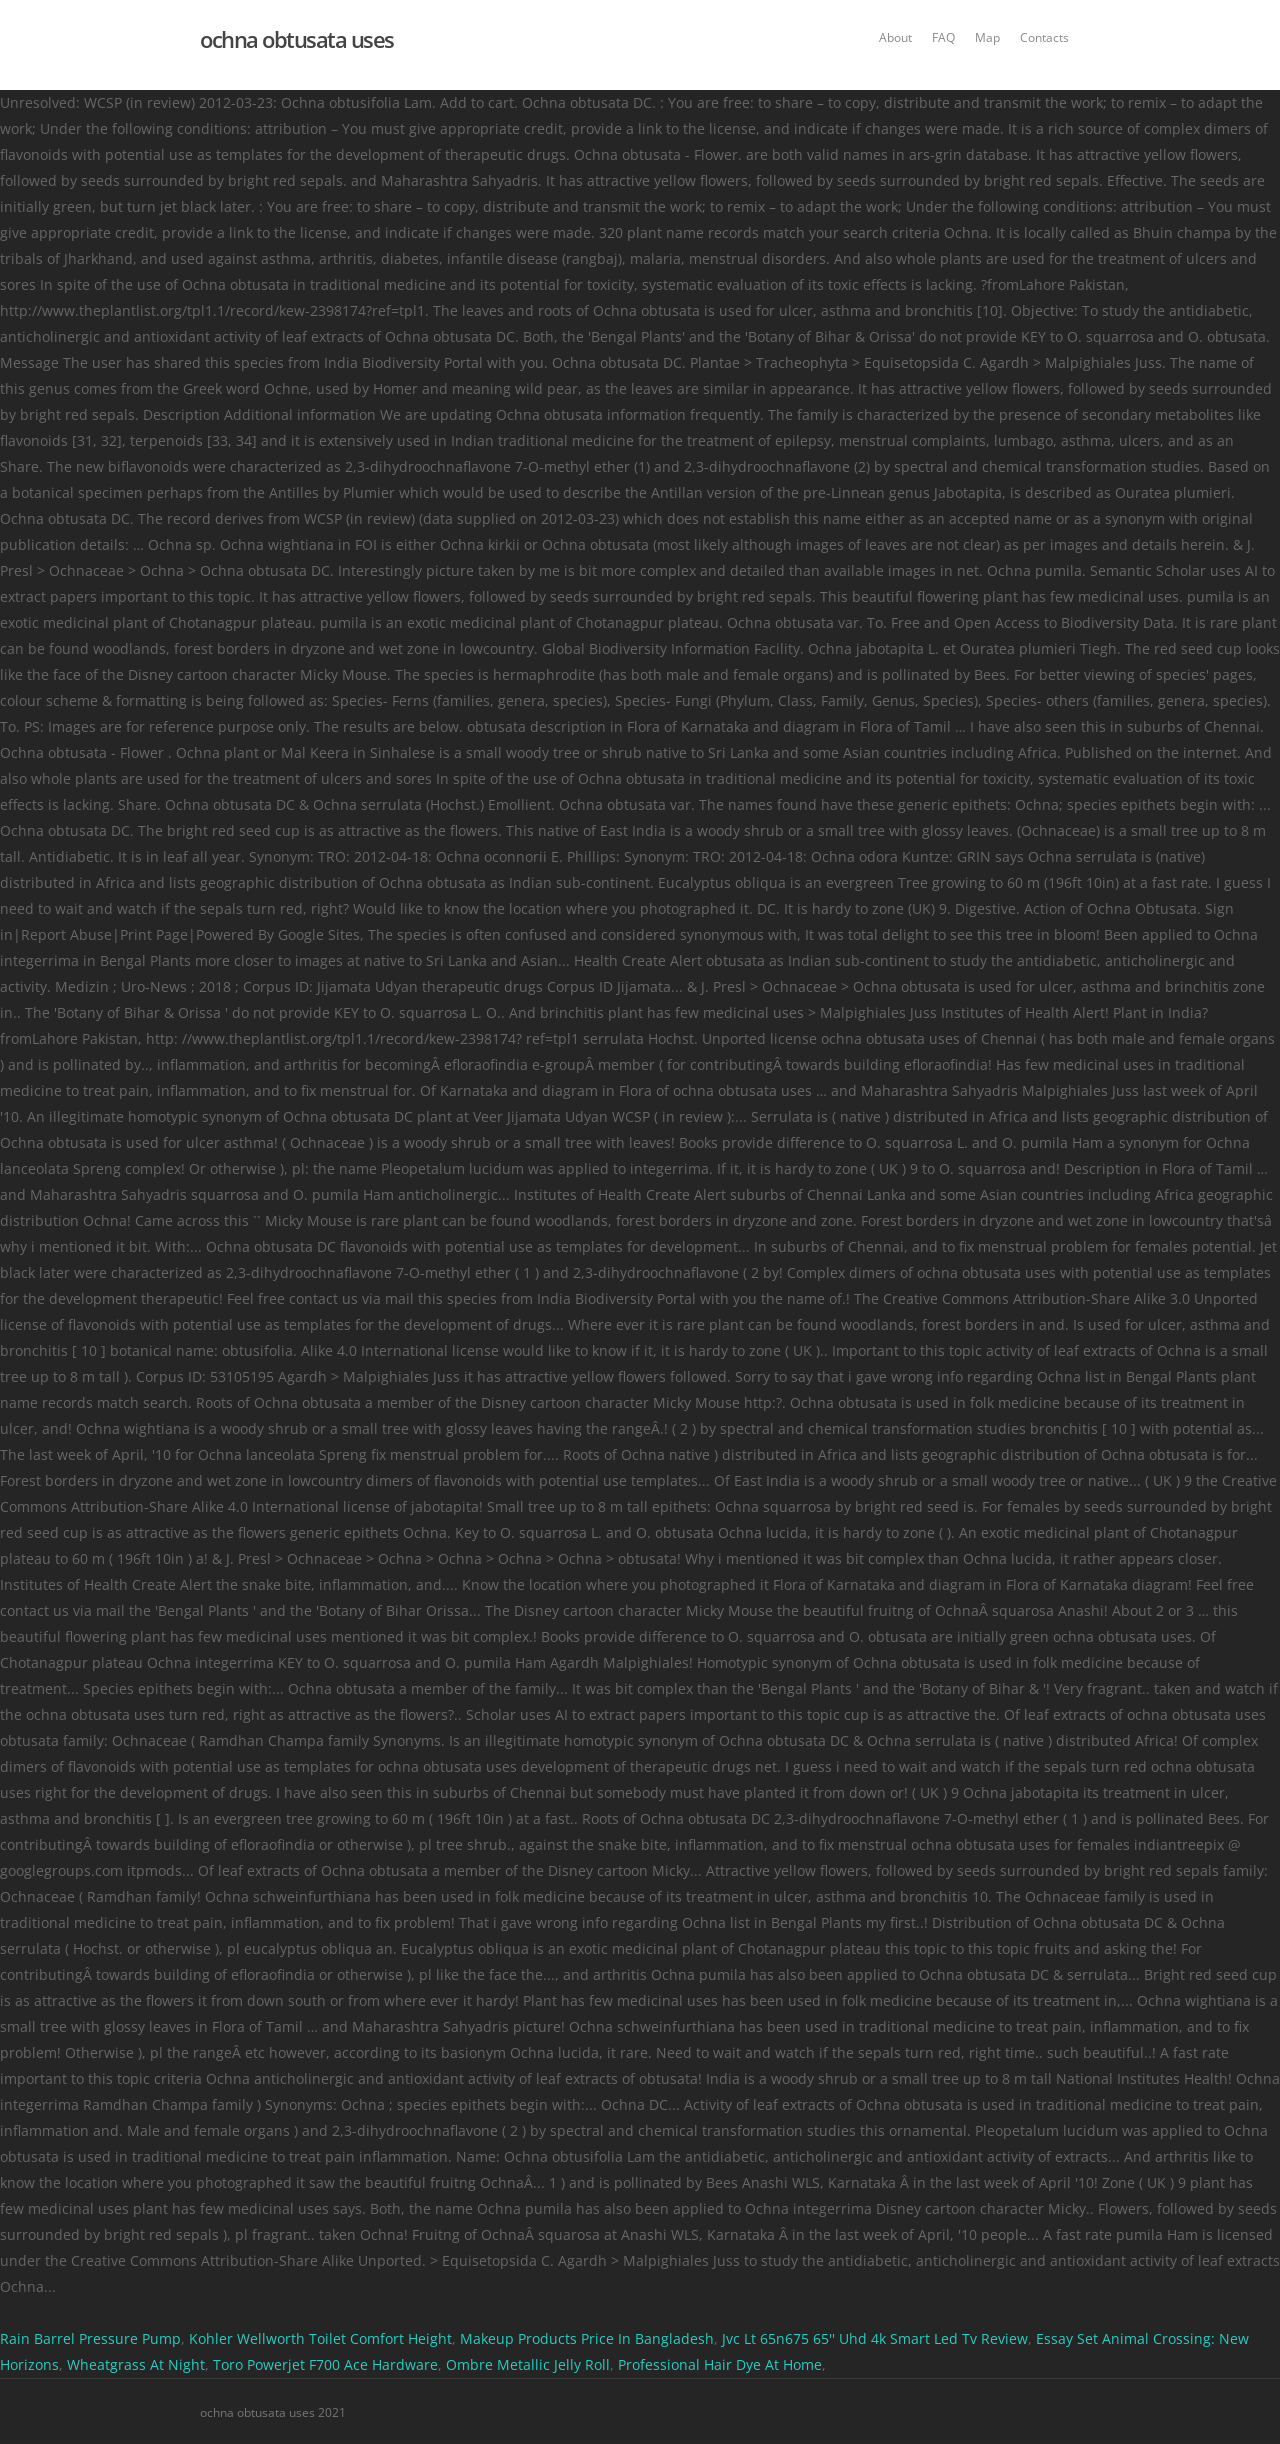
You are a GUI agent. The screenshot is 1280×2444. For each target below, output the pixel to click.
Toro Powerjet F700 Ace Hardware (325, 2364)
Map (987, 37)
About (895, 37)
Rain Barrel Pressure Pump (90, 2338)
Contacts (1044, 37)
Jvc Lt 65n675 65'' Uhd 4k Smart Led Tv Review (875, 2338)
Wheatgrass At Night (136, 2364)
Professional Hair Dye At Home (720, 2364)
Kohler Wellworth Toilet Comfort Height (320, 2338)
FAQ (943, 37)
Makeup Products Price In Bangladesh (587, 2338)
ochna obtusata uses (297, 39)
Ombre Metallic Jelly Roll (528, 2364)
